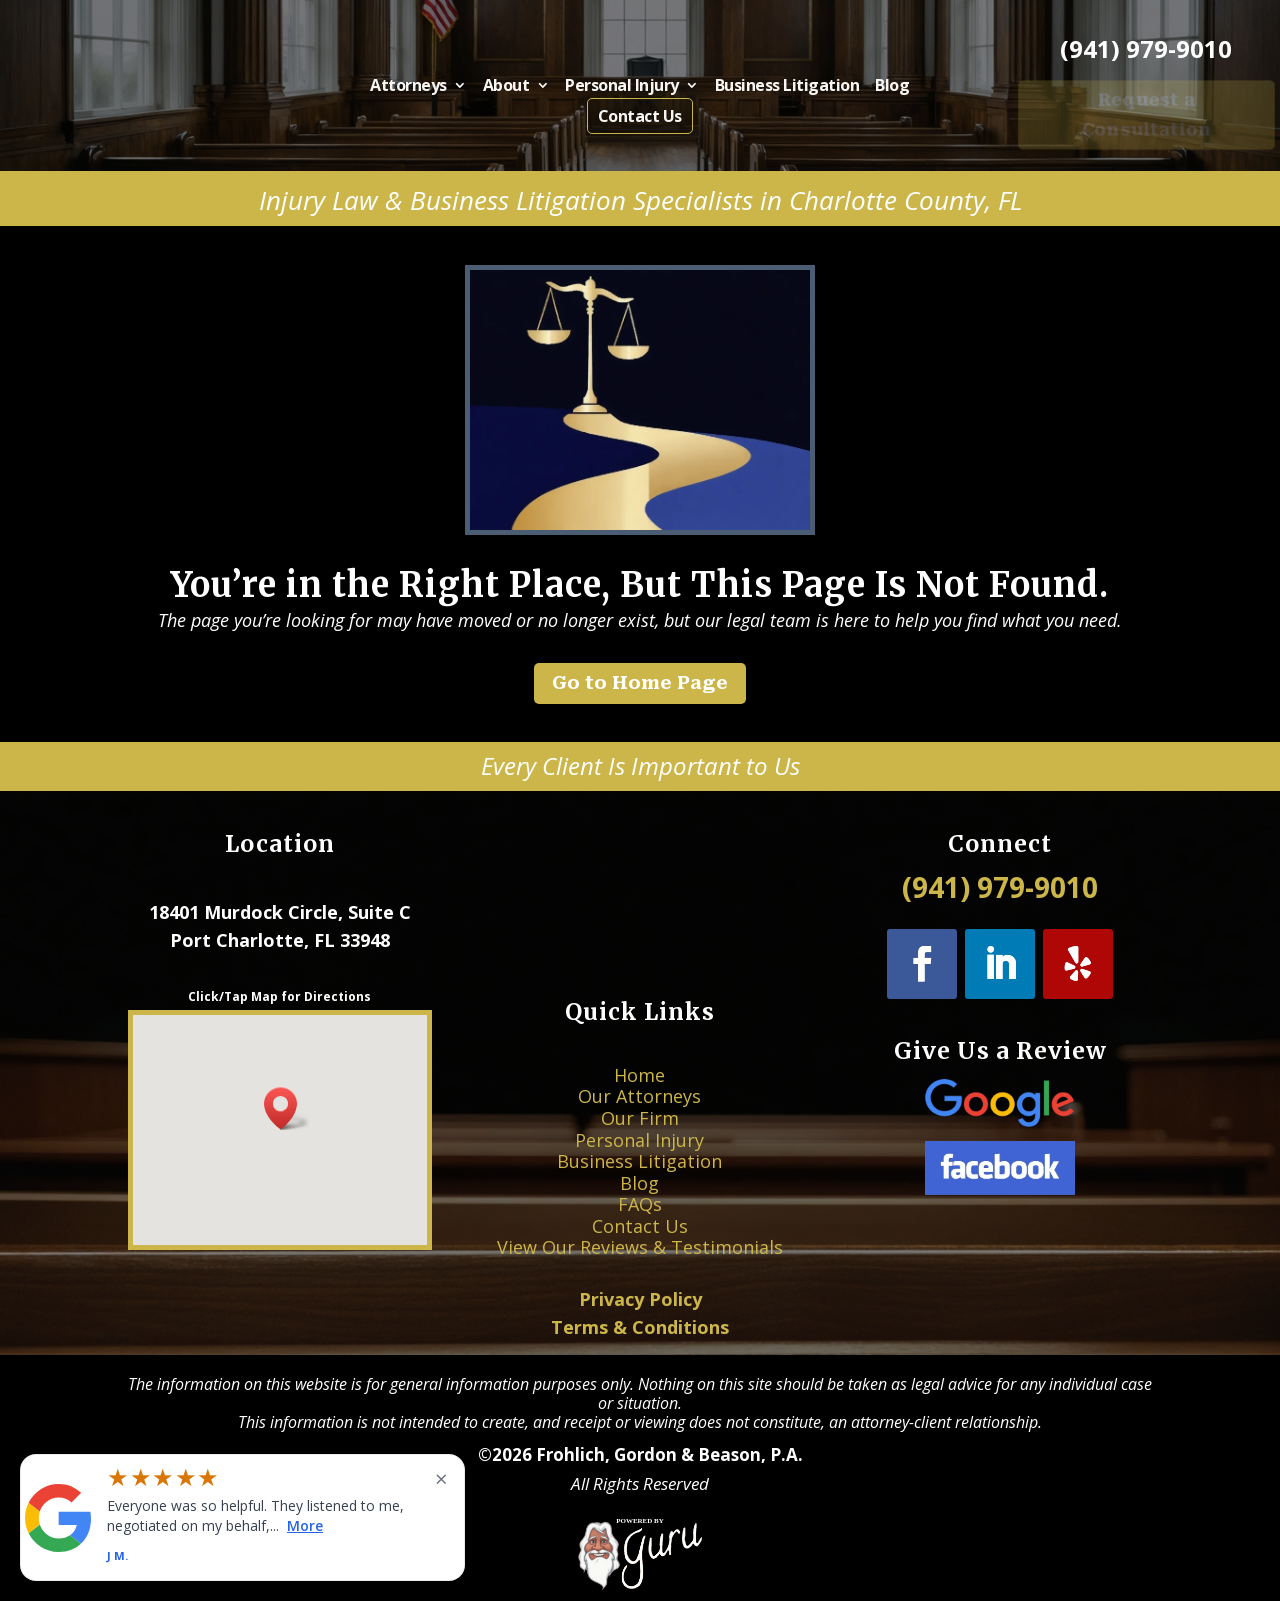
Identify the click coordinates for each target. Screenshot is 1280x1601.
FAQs (640, 1185)
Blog (866, 89)
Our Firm (639, 1137)
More (305, 1524)
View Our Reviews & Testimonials (639, 1209)
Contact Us (639, 115)
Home (640, 1113)
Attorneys (433, 89)
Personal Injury (624, 89)
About (520, 89)
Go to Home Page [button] (640, 682)
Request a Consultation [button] (1147, 114)
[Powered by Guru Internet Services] (640, 1582)
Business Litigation (771, 89)
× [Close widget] (441, 1478)
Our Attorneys (640, 1125)
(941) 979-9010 (1146, 49)
